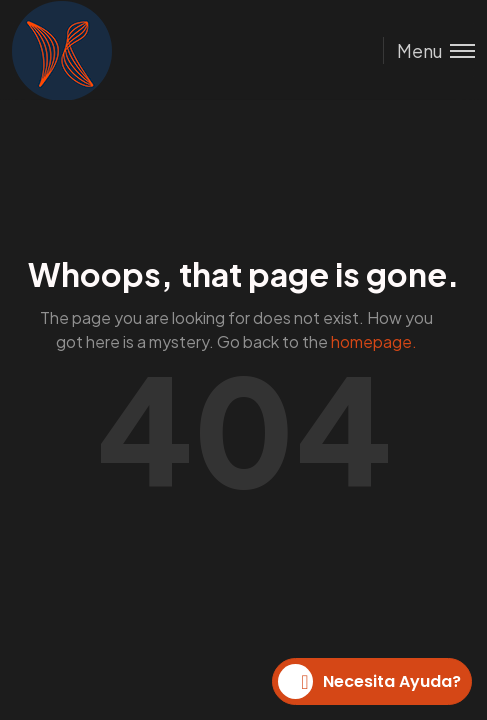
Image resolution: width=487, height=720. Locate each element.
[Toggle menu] (429, 50)
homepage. (374, 341)
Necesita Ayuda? (369, 681)
